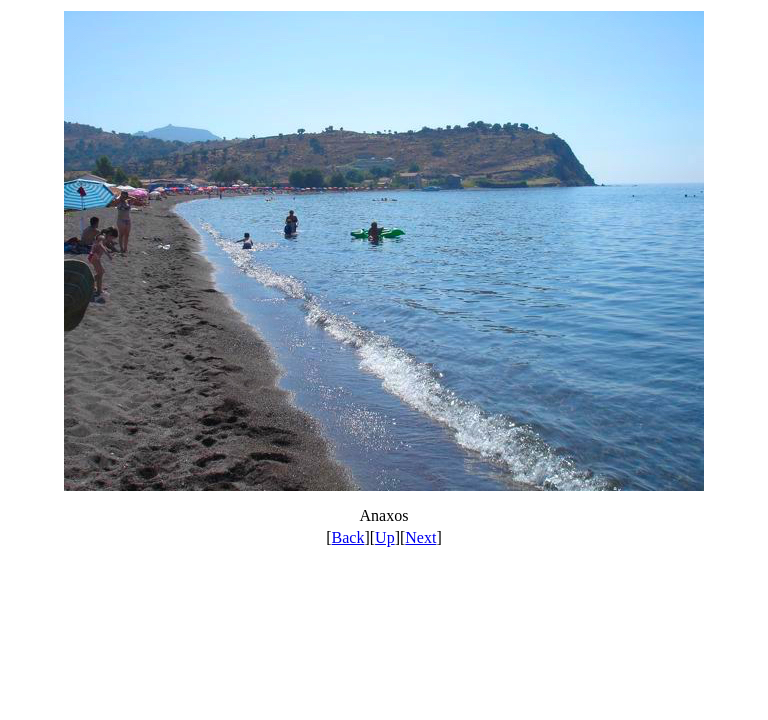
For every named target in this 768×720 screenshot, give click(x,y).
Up (385, 537)
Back (348, 537)
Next (420, 537)
